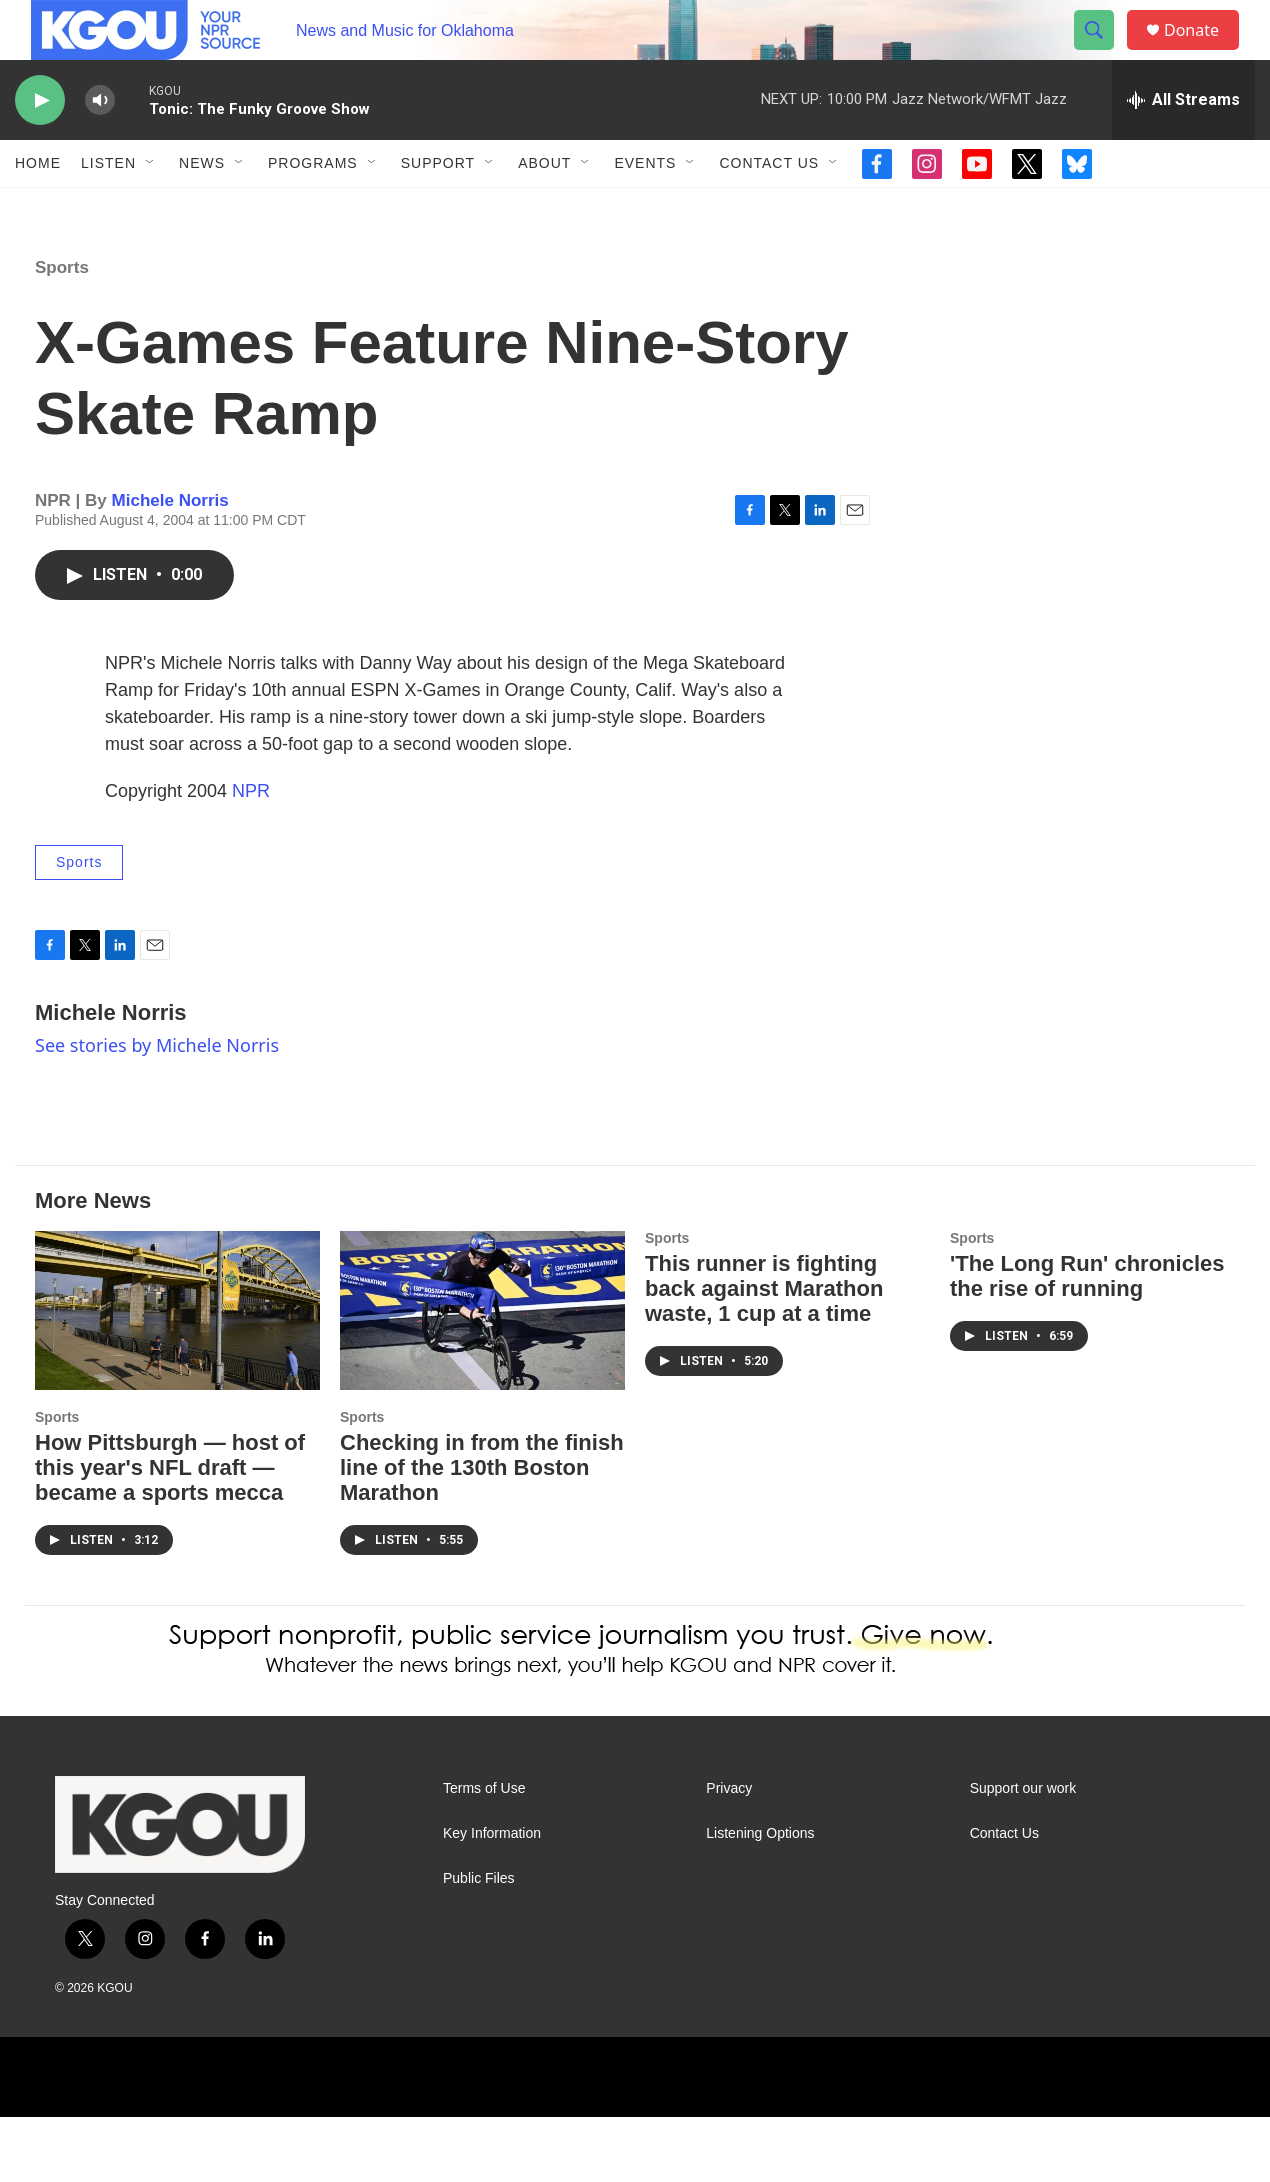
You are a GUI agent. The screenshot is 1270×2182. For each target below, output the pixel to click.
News (202, 208)
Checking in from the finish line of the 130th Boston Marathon (482, 1532)
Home (38, 208)
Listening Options (760, 1898)
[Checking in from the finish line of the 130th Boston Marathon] (482, 1375)
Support (438, 208)
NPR (251, 856)
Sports (62, 332)
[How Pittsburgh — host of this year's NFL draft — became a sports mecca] (177, 1375)
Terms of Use (484, 1853)
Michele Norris (170, 565)
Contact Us (769, 208)
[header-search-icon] (1103, 53)
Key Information (492, 1898)
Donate (1204, 52)
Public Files (479, 1943)
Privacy (729, 1853)
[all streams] (1183, 145)
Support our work (1023, 1853)
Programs (313, 208)
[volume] (100, 145)
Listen (108, 208)
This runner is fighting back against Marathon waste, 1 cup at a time (764, 1353)
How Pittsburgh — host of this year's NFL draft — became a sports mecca (170, 1532)
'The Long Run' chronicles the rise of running (1087, 1341)
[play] (40, 145)
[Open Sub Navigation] (151, 208)
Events (645, 208)
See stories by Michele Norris (157, 1110)
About (544, 208)
